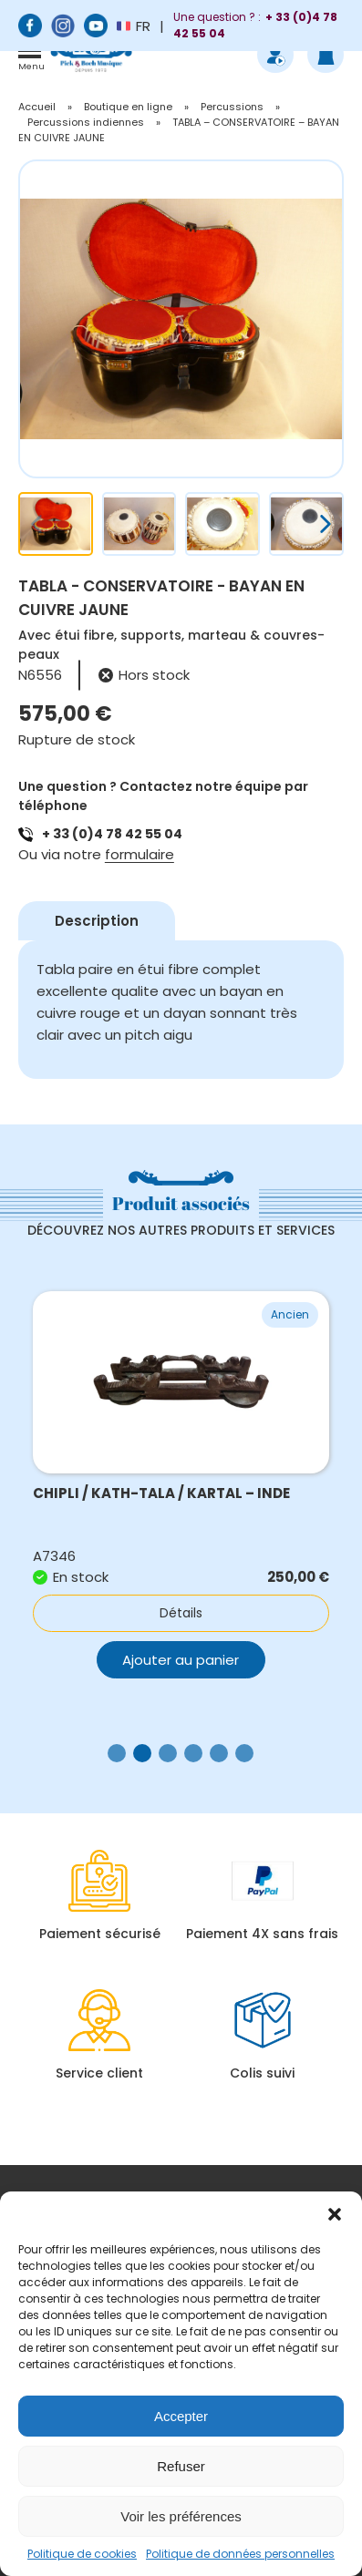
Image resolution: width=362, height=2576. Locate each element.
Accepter (181, 2416)
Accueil (37, 106)
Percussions (232, 106)
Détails (181, 1613)
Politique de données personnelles (240, 2553)
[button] (335, 2214)
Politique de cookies (82, 2553)
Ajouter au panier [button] (180, 1659)
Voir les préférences (181, 2516)
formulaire (139, 854)
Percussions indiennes (85, 122)
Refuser (181, 2466)
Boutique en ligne (128, 106)
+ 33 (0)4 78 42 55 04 (112, 834)
